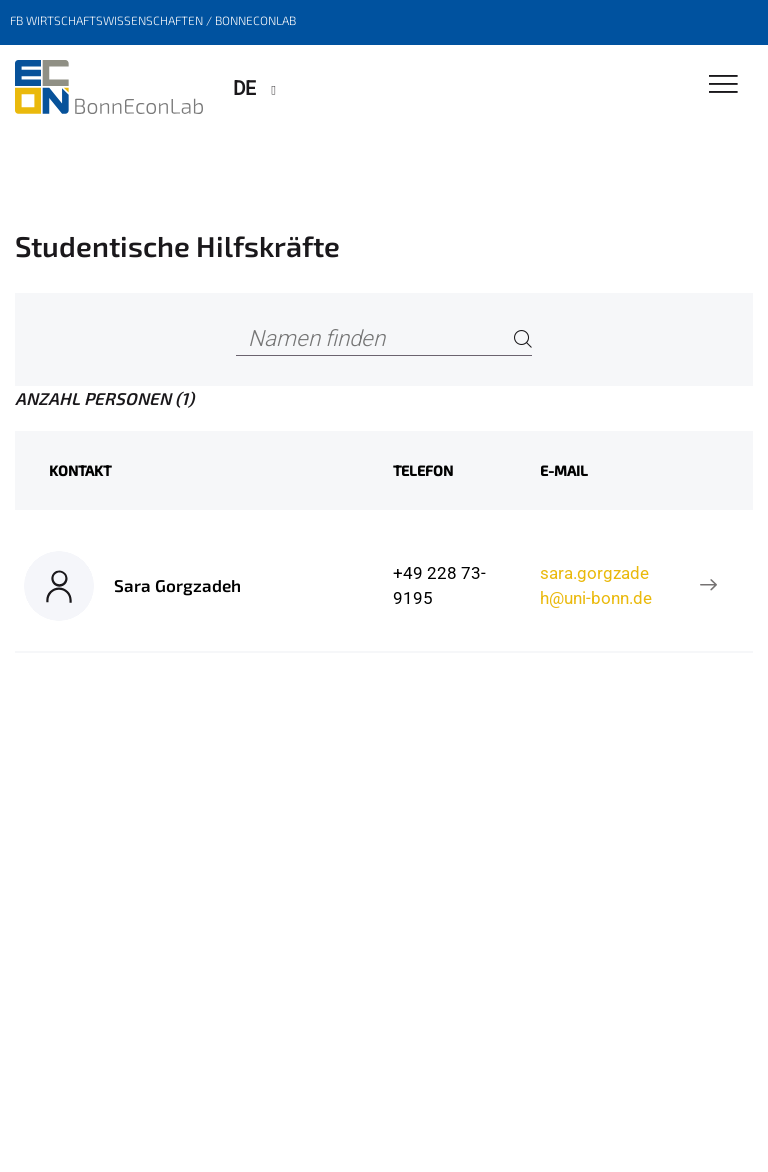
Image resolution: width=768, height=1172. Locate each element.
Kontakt (80, 470)
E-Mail (564, 470)
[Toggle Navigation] (723, 85)
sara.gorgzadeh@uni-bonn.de (596, 585)
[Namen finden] (383, 339)
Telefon (423, 470)
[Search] (523, 339)
